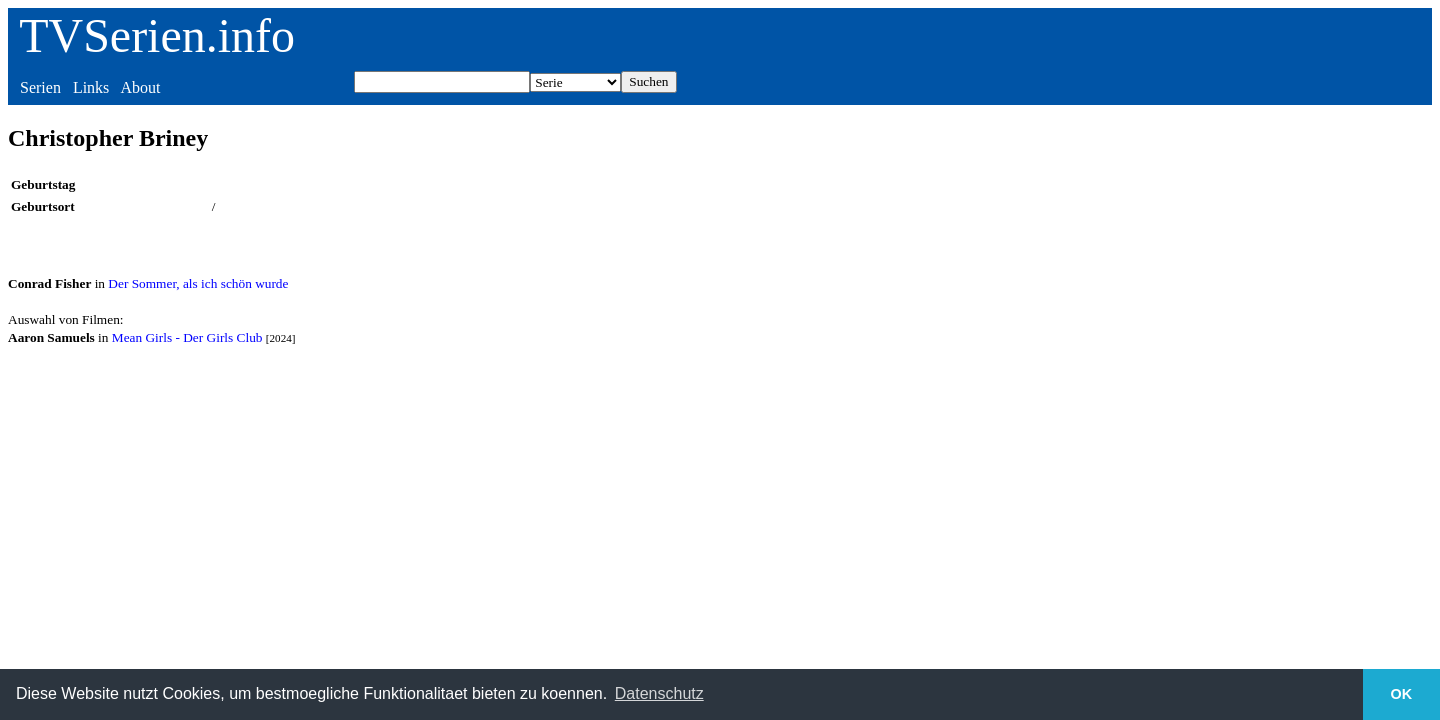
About (140, 87)
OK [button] (1402, 694)
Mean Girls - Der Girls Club (187, 337)
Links (91, 87)
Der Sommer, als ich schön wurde (198, 283)
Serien (40, 87)
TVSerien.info (157, 35)
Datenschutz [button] (659, 693)
